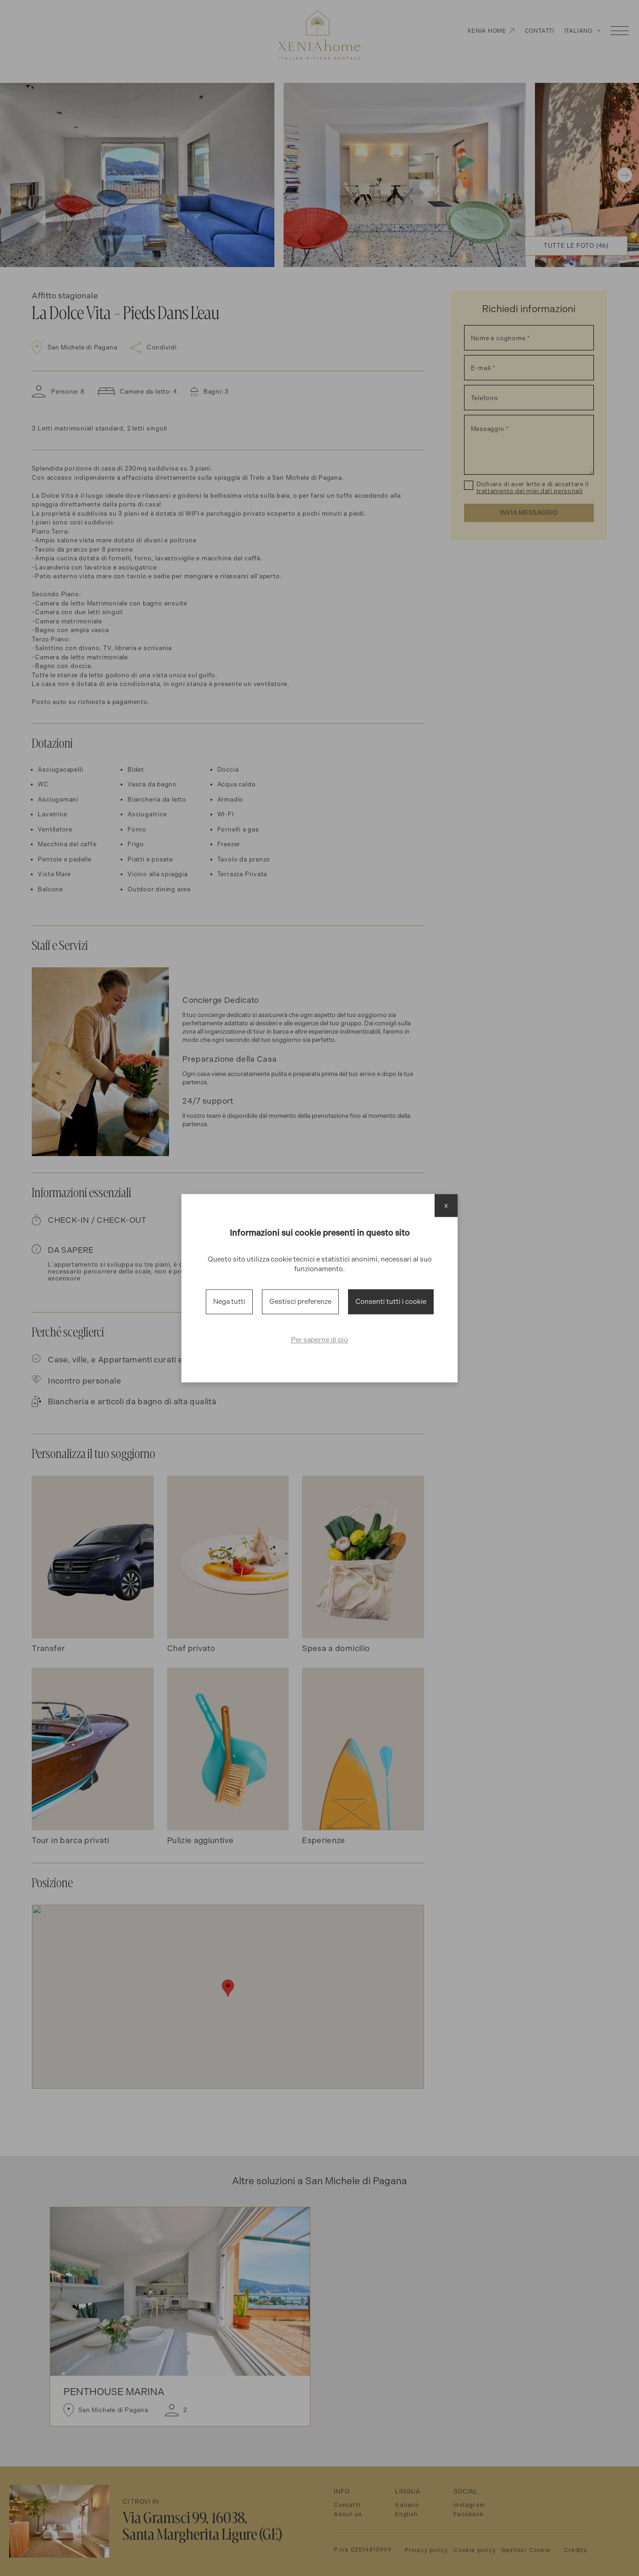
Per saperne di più (319, 1340)
